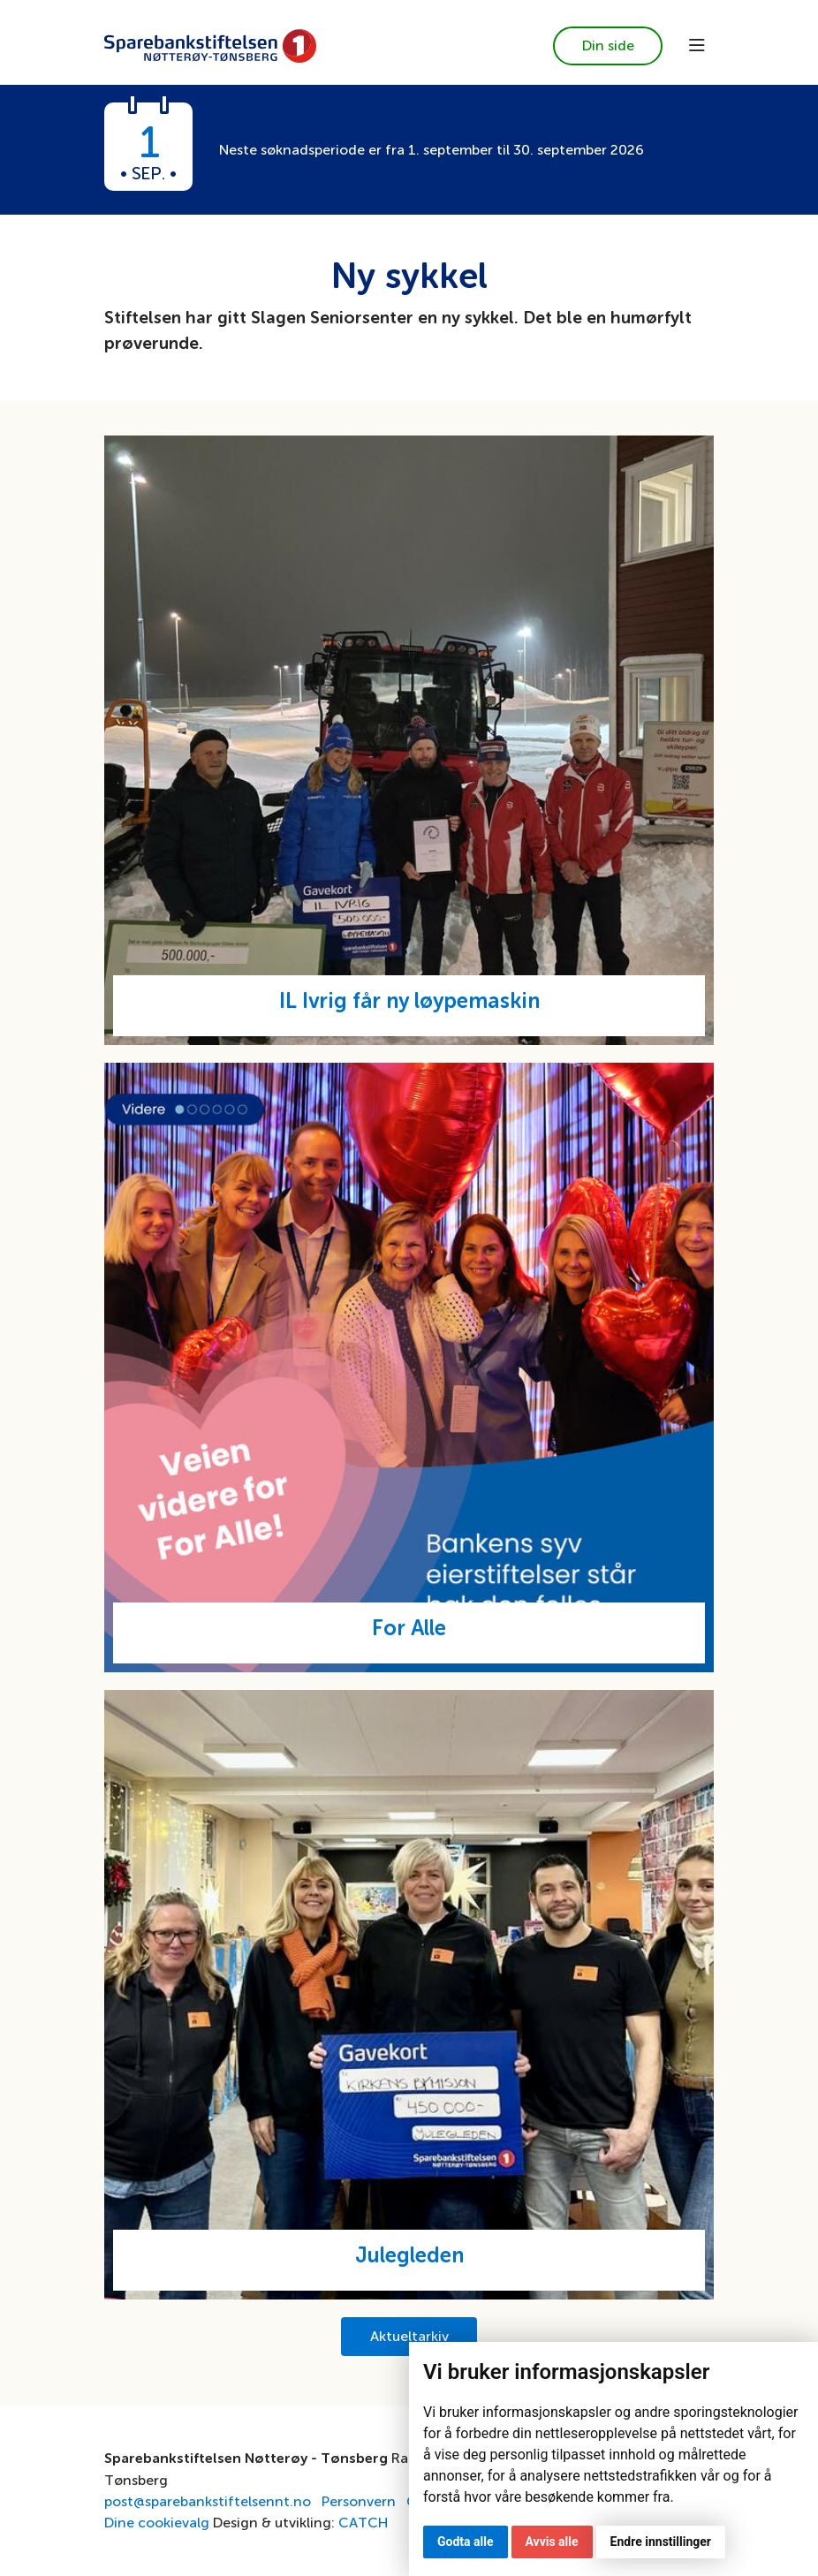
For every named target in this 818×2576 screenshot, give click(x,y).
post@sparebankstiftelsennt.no (207, 2501)
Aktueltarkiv (409, 2336)
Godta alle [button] (465, 2541)
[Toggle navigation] (697, 46)
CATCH (363, 2522)
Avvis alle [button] (552, 2541)
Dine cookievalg (156, 2522)
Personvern (359, 2501)
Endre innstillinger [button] (660, 2541)
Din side (608, 45)
